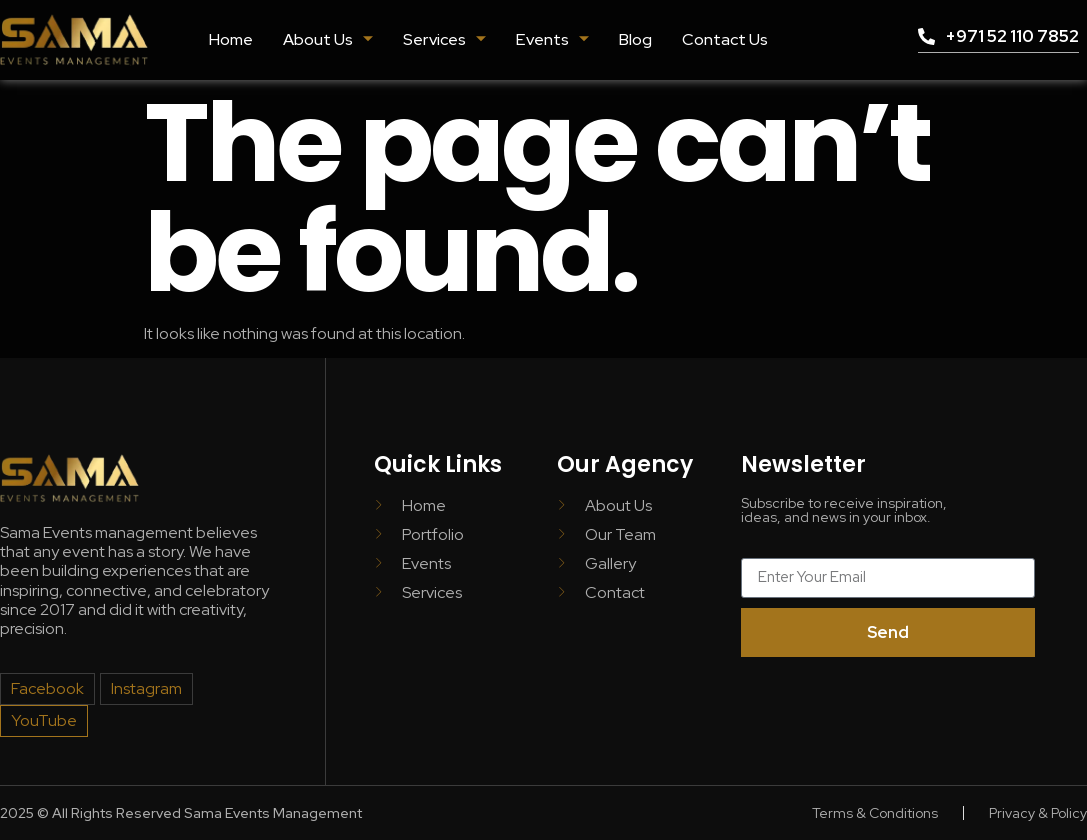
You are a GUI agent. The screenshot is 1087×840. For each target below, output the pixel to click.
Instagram (146, 688)
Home (232, 39)
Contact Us (723, 39)
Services (445, 39)
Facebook (47, 688)
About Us (329, 39)
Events (552, 39)
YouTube (43, 720)
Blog (634, 39)
